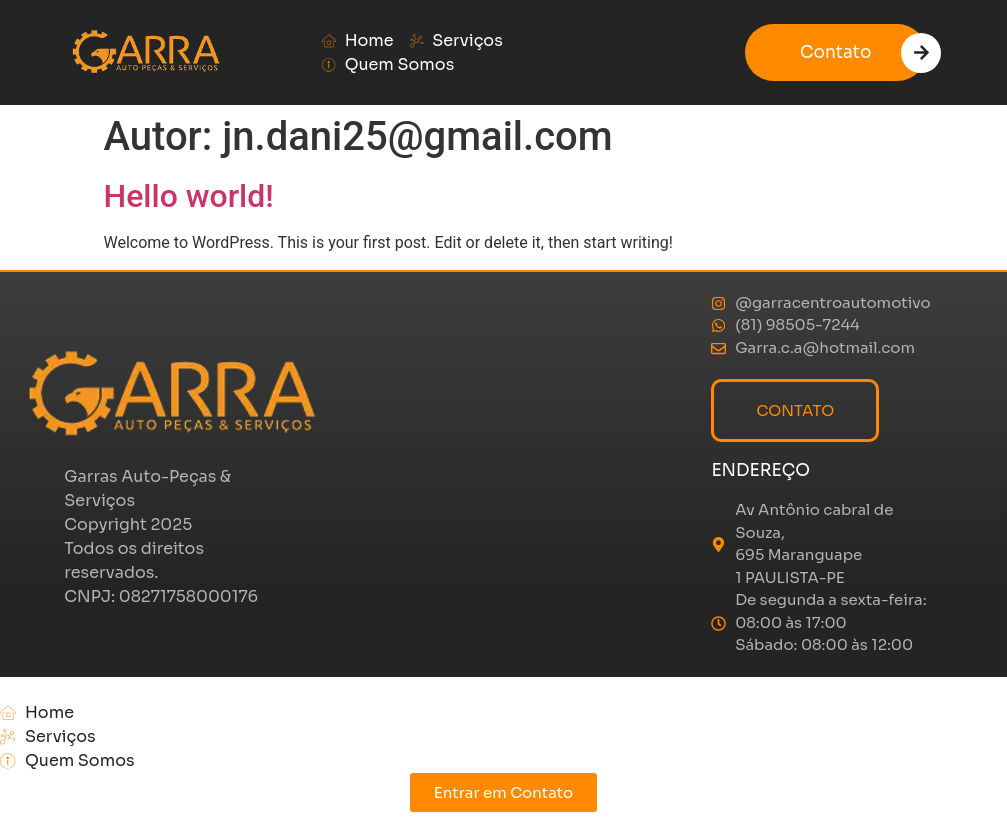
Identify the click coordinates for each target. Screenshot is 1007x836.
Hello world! (189, 196)
